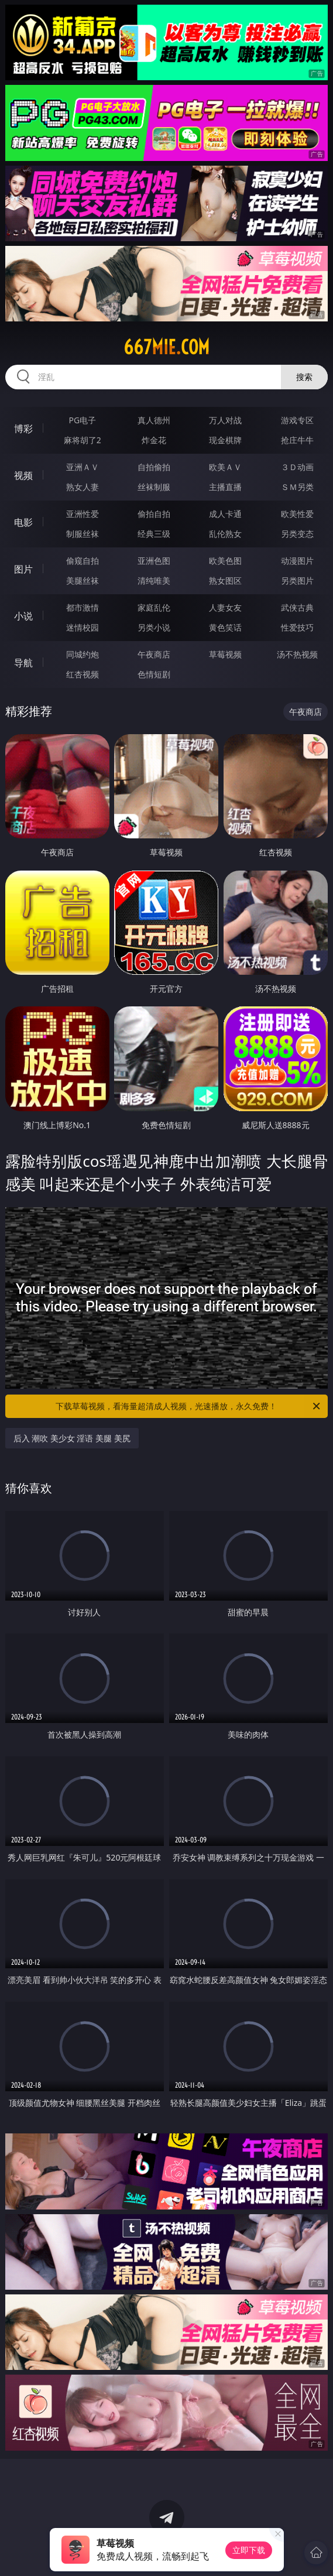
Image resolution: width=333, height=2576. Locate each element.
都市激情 (82, 607)
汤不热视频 (297, 654)
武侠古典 (297, 607)
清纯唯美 (154, 580)
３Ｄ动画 (297, 466)
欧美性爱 (297, 513)
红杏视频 (82, 674)
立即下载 (248, 2550)
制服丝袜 (82, 533)
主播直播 (225, 486)
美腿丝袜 (82, 580)
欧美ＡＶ (225, 466)
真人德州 (154, 420)
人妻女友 (225, 607)
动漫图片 (297, 560)
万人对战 (225, 420)
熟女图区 (225, 580)
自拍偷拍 (154, 466)
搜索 (304, 376)
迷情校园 (82, 627)
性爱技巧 (297, 627)
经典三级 (154, 533)
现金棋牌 (225, 440)
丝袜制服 (154, 486)
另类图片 (297, 580)
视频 (23, 475)
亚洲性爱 (82, 513)
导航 (23, 662)
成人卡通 (225, 513)
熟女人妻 (82, 486)
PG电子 (82, 420)
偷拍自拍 (154, 513)
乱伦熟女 (225, 533)
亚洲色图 (154, 560)
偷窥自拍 (82, 560)
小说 (23, 615)
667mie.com (166, 347)
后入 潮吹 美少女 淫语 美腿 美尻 (72, 1438)
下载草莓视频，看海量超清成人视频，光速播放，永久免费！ (189, 1406)
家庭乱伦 (154, 607)
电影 (23, 522)
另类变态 (297, 533)
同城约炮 (82, 654)
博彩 (23, 428)
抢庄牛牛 (297, 440)
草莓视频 (225, 654)
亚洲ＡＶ (82, 466)
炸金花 (154, 440)
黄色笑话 (225, 627)
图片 (23, 569)
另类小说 (154, 627)
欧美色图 (225, 560)
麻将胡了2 (82, 440)
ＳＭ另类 (297, 486)
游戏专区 (297, 420)
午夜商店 (154, 654)
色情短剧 (154, 674)
